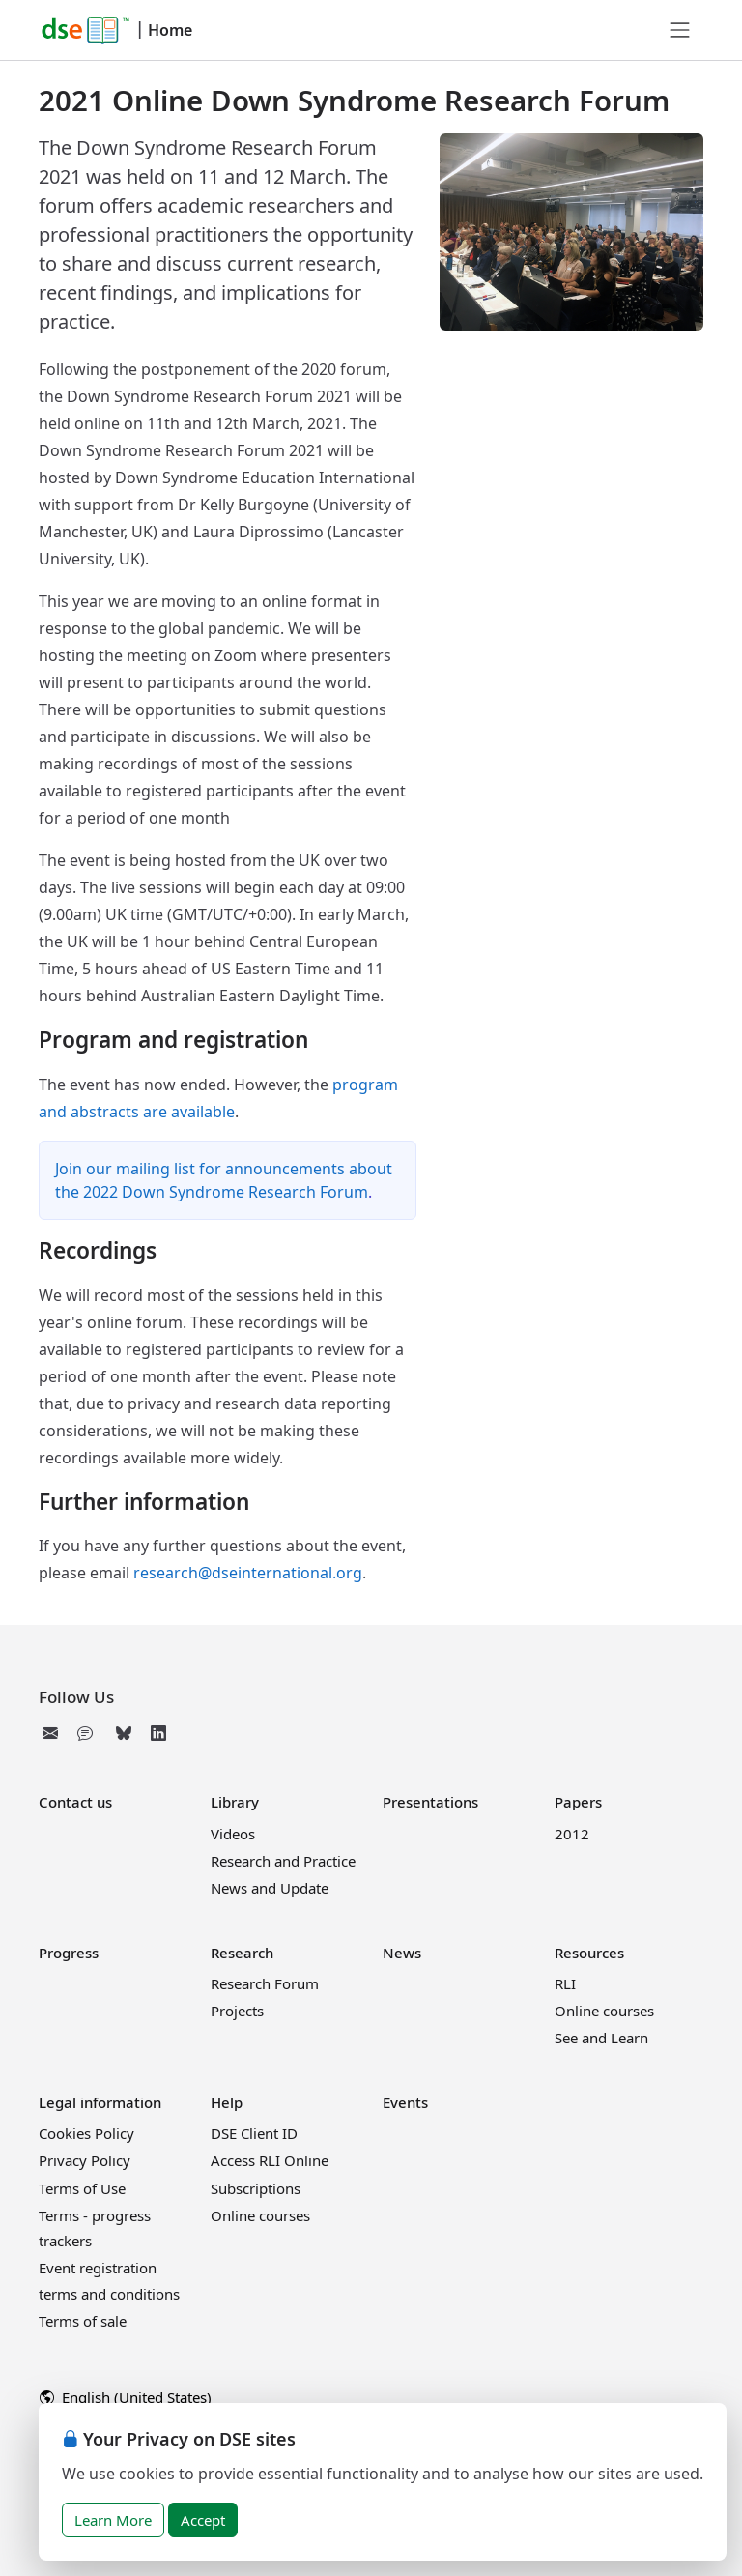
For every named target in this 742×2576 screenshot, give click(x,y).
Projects (237, 2010)
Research (242, 1952)
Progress (69, 1952)
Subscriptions (255, 2188)
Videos (233, 1833)
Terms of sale (83, 2320)
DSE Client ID (254, 2133)
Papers (578, 1801)
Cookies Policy (86, 2133)
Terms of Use (82, 2188)
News (402, 1952)
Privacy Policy (84, 2160)
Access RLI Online (269, 2160)
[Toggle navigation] (680, 30)
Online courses (604, 2010)
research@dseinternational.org (247, 1572)
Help (227, 2102)
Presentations (430, 1801)
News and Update (269, 1887)
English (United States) (126, 2397)
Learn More (113, 2520)
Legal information (100, 2102)
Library (235, 1801)
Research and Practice (283, 1860)
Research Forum (265, 1983)
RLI (565, 1983)
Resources (589, 1952)
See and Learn (601, 2037)
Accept (203, 2520)
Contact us (75, 1801)
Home (170, 30)
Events (405, 2102)
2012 (572, 1833)
